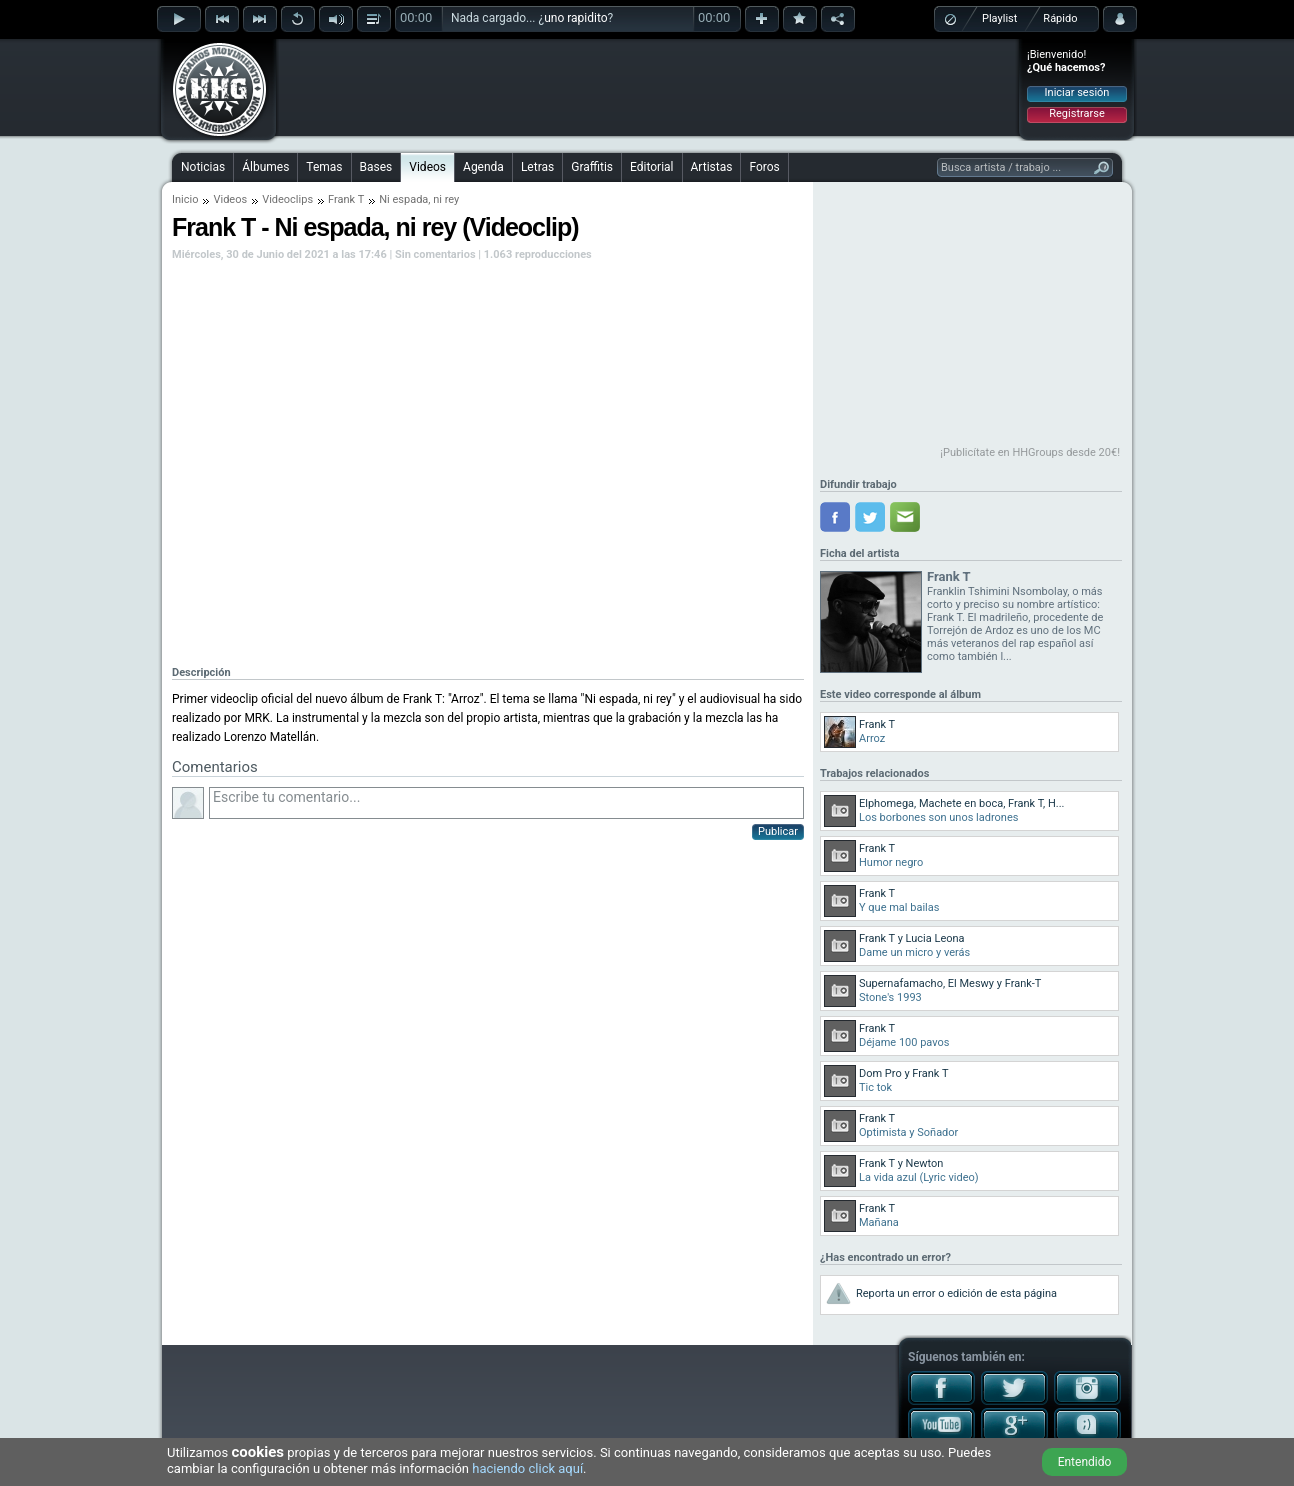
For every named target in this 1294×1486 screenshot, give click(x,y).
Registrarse (1076, 113)
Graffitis (592, 167)
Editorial (651, 167)
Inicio (185, 199)
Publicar (778, 831)
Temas (324, 167)
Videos (427, 167)
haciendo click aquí (527, 1468)
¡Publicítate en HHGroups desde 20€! (1030, 452)
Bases (376, 167)
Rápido (1060, 18)
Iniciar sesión (1077, 92)
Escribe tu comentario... (506, 803)
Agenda (483, 167)
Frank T (346, 199)
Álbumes (265, 167)
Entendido (1085, 1462)
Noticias (203, 167)
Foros (764, 167)
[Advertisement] (648, 87)
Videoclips (287, 199)
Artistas (712, 167)
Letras (537, 167)
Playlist (999, 18)
